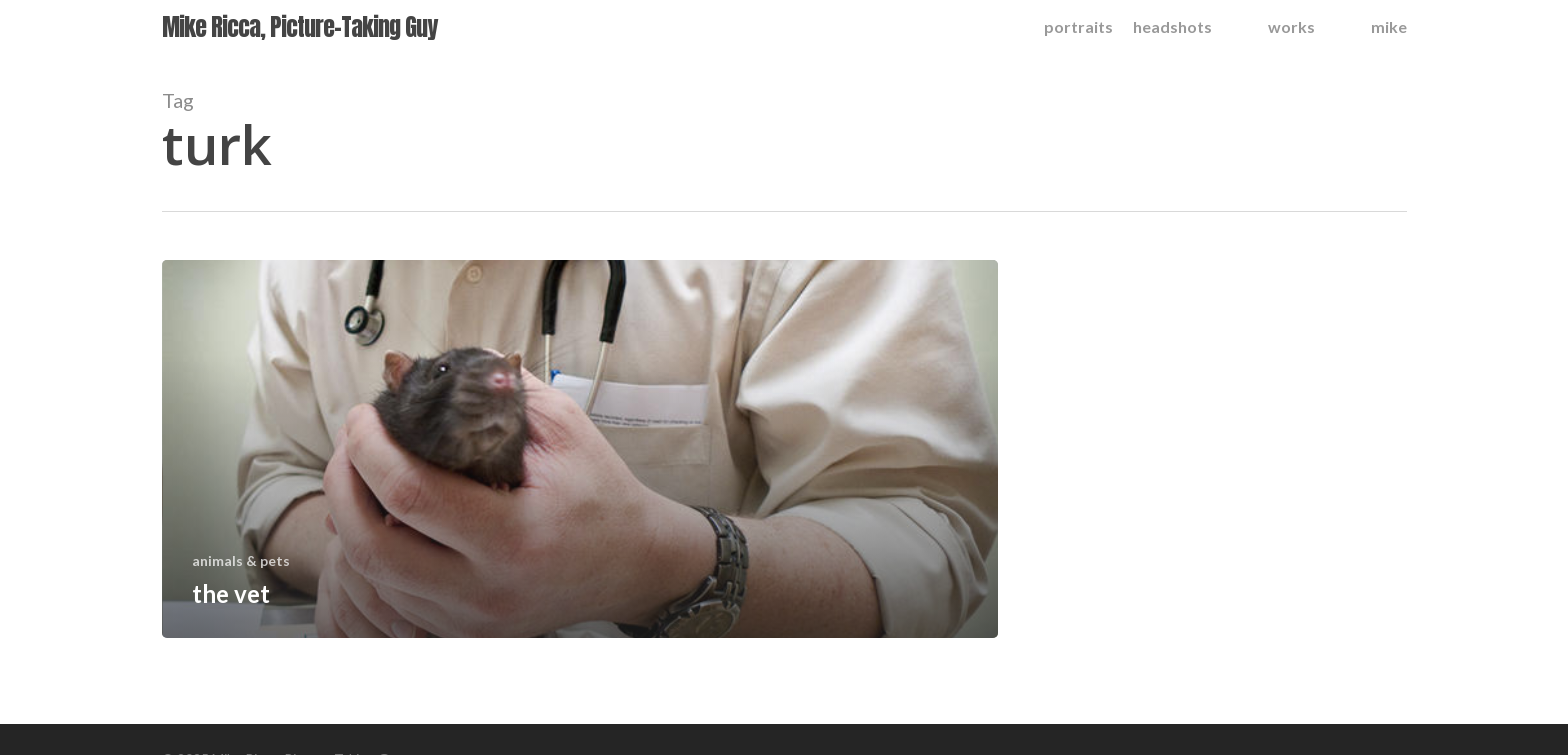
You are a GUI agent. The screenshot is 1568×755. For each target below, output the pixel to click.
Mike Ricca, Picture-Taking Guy (299, 27)
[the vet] (580, 449)
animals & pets (241, 560)
